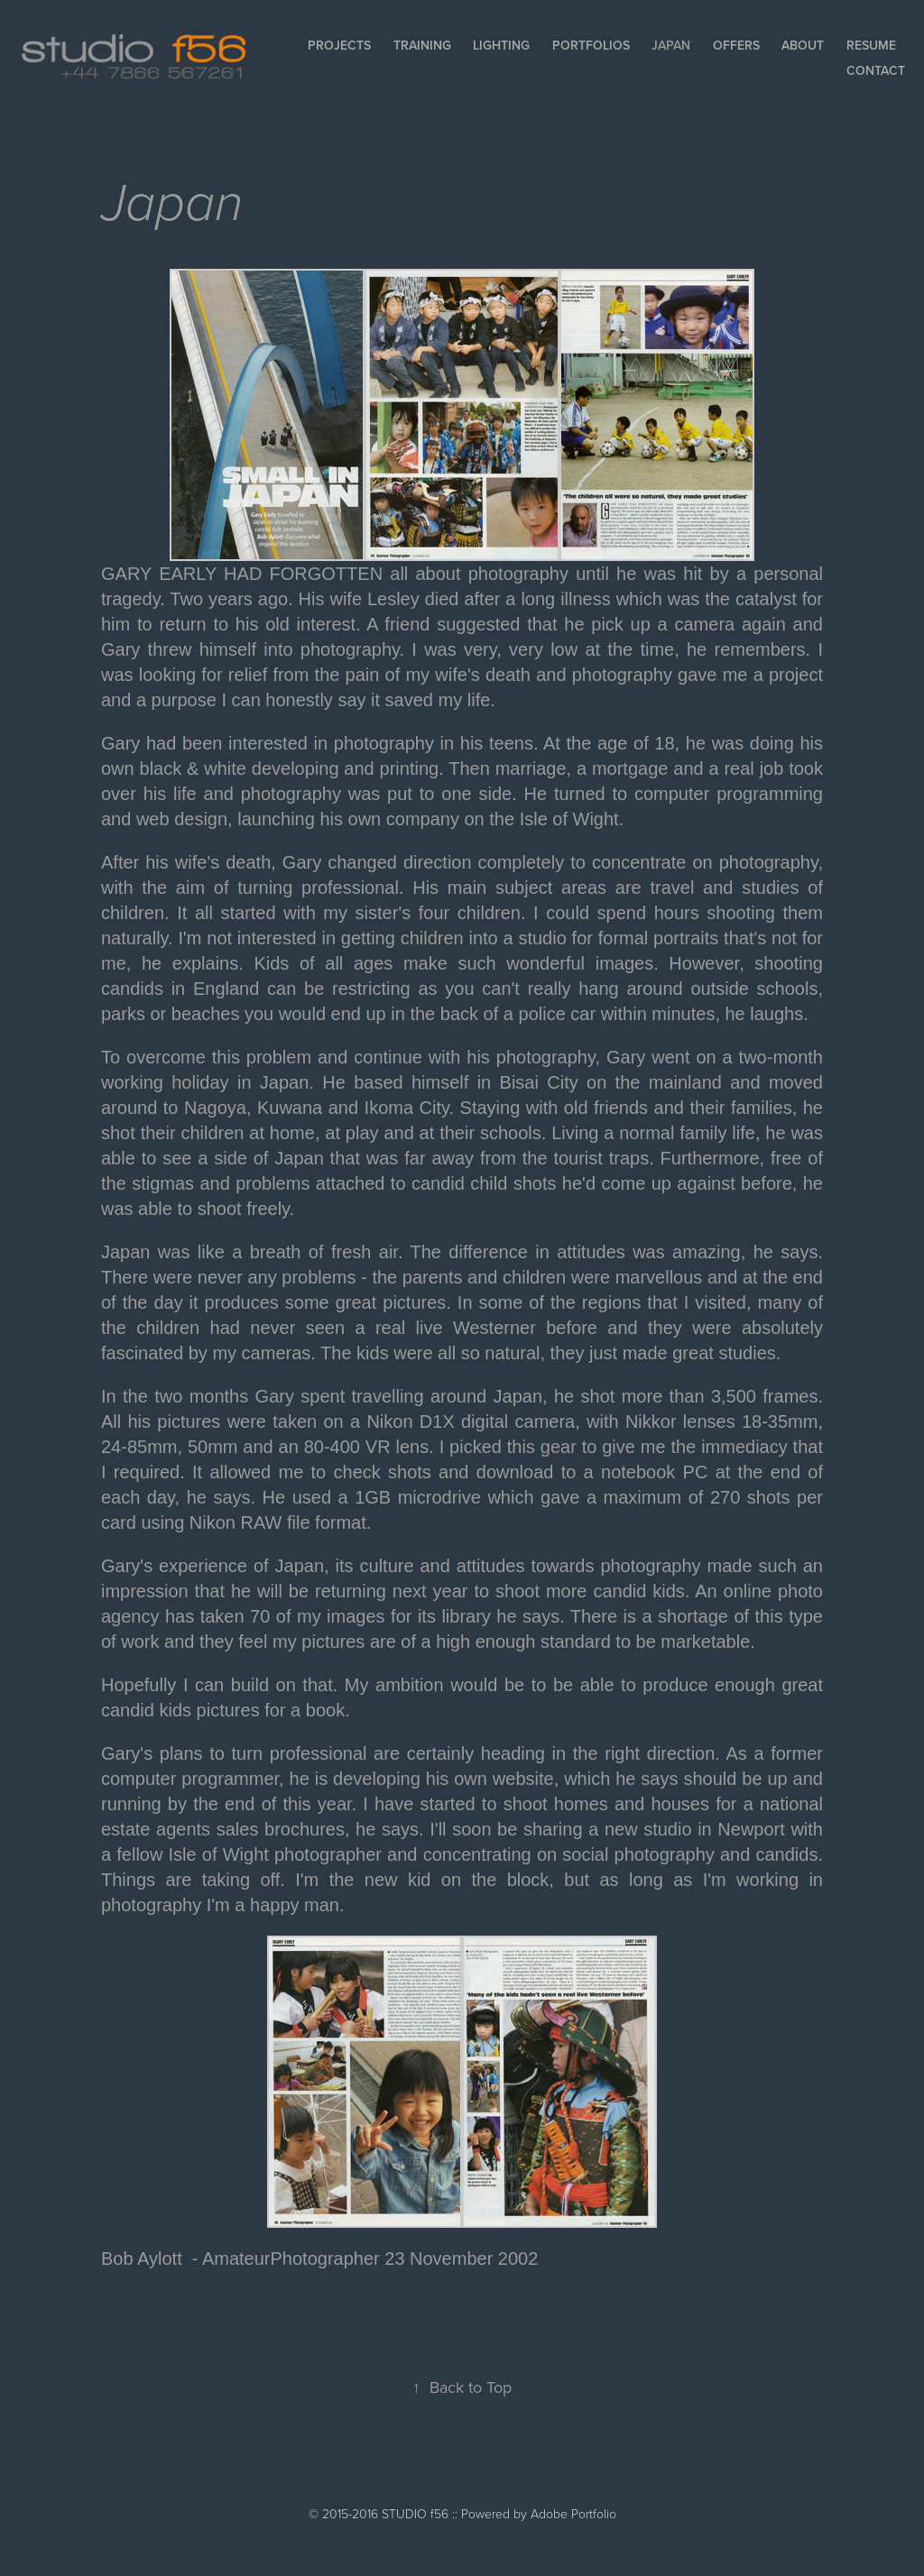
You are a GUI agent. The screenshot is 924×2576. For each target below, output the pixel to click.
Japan (670, 45)
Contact (875, 70)
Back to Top (462, 2387)
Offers (736, 45)
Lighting (501, 45)
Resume (871, 45)
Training (422, 45)
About (802, 45)
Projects (339, 45)
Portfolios (591, 45)
